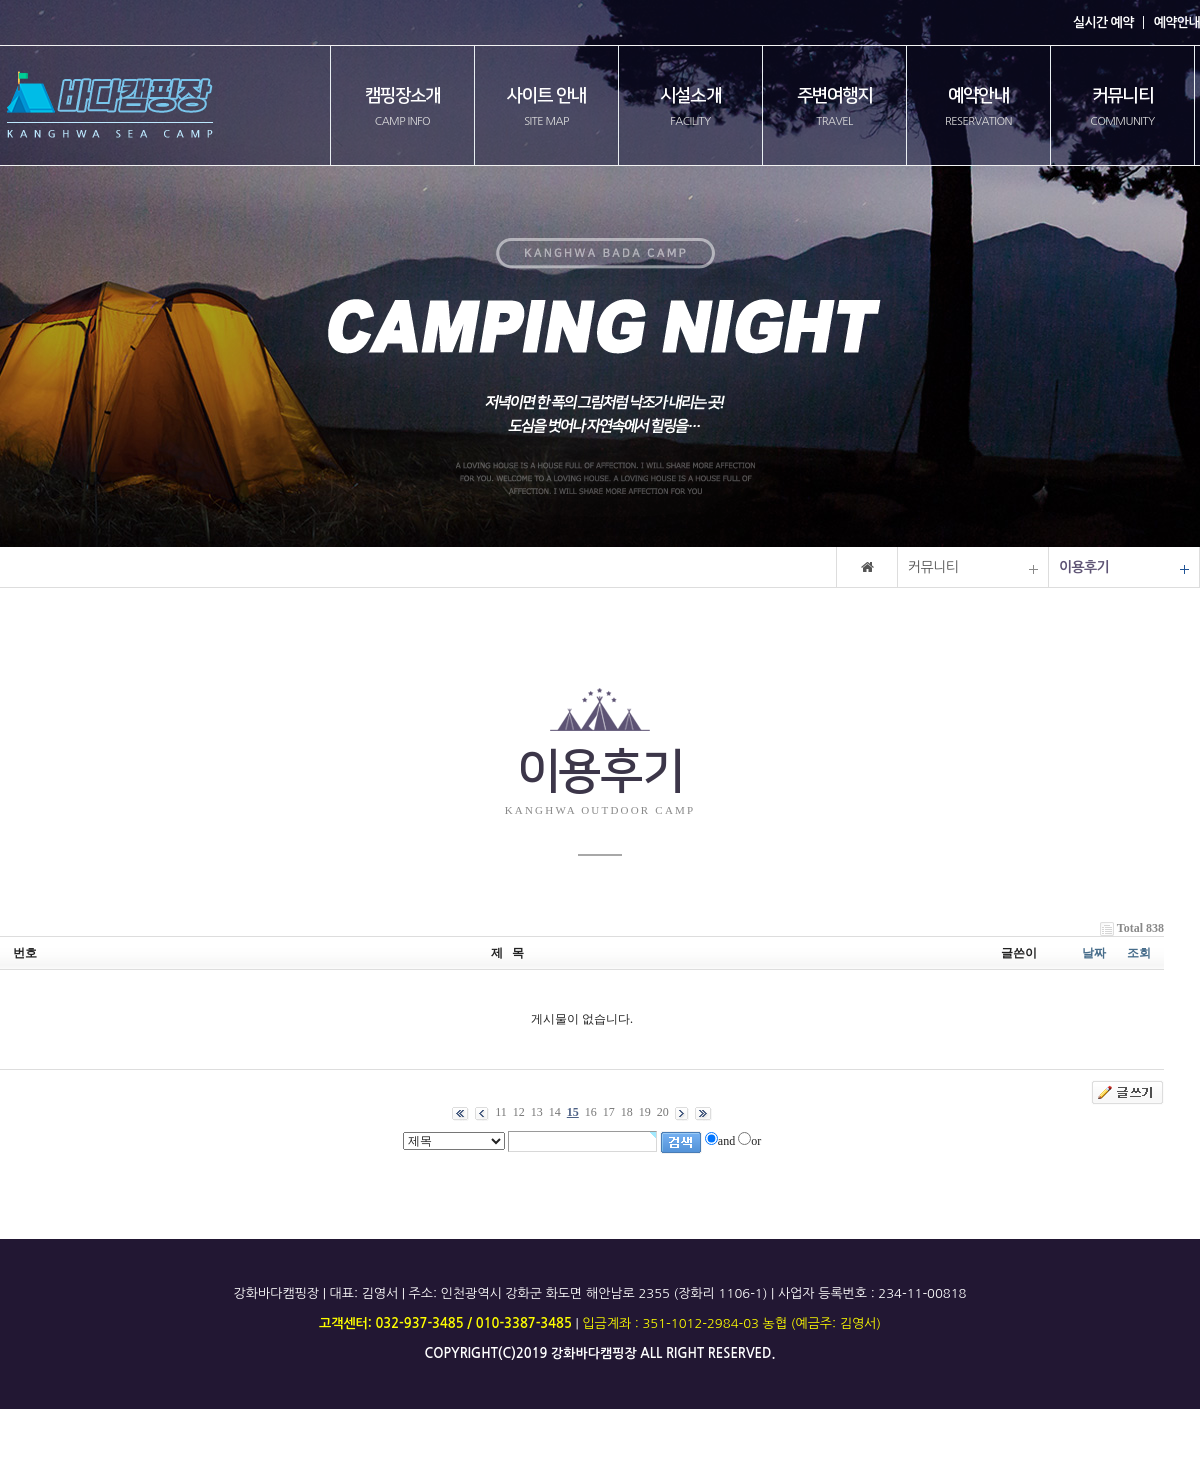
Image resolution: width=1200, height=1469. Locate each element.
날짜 (1094, 953)
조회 (1139, 953)
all (651, 1353)
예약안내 (1177, 22)
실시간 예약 (1103, 22)
